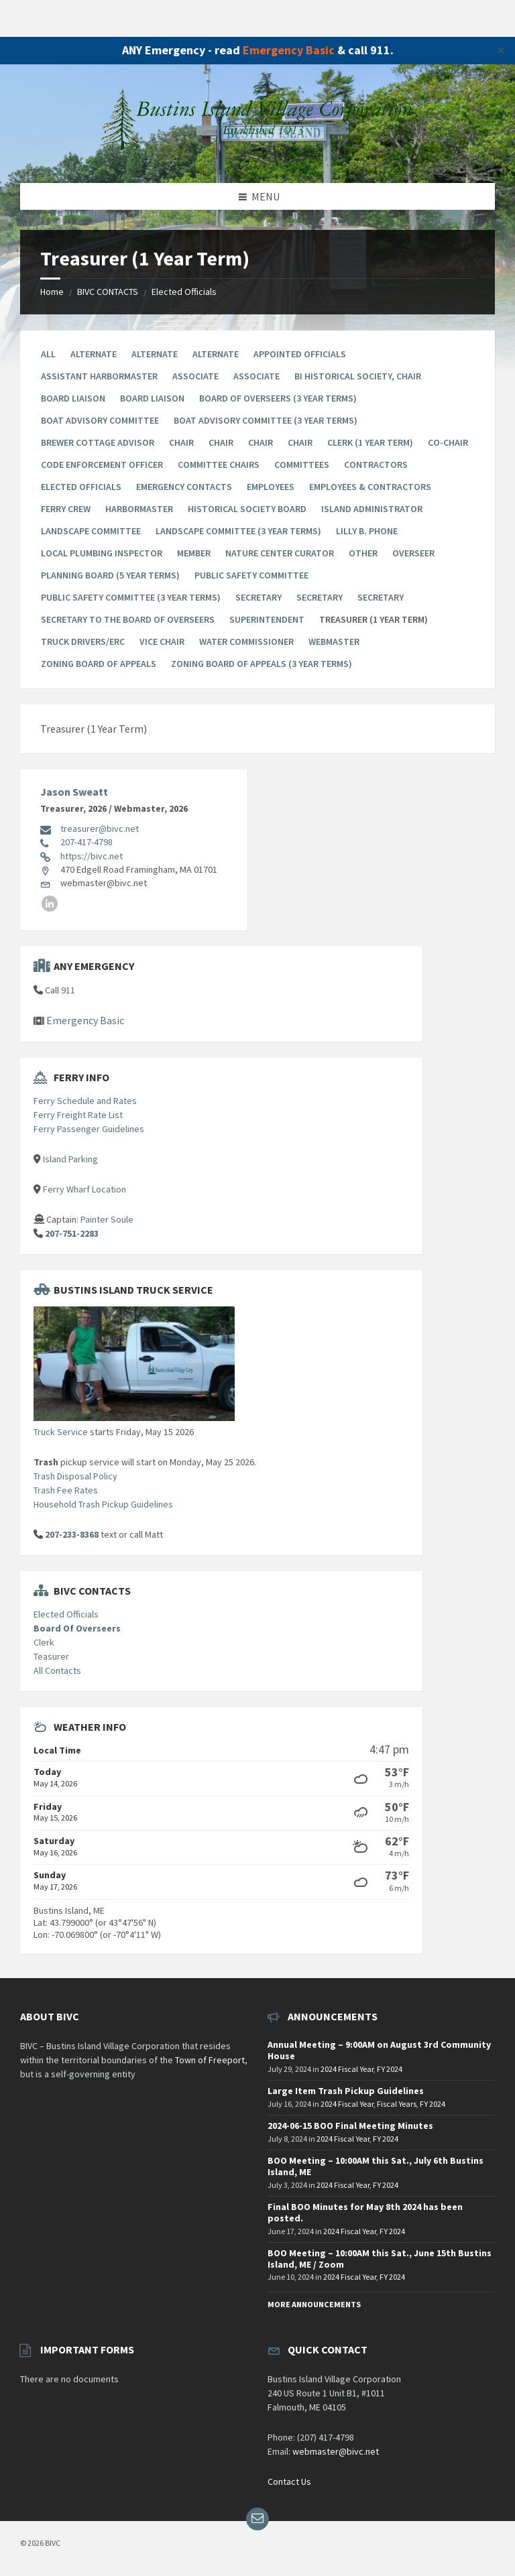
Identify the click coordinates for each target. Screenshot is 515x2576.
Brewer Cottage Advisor (97, 442)
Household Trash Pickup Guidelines (103, 1504)
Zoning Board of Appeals (98, 664)
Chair (181, 442)
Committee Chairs (219, 464)
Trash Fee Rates (66, 1490)
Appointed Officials (299, 354)
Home (52, 292)
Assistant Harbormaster (99, 376)
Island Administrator (371, 509)
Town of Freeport (210, 2060)
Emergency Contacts (184, 487)
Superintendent (266, 619)
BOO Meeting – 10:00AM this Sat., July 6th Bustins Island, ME (375, 2166)
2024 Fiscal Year (347, 2069)
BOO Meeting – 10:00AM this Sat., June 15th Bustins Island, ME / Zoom (380, 2258)
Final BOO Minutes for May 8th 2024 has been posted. (365, 2212)
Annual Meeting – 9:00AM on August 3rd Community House (379, 2050)
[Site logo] (257, 156)
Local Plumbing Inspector (101, 553)
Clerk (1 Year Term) (370, 442)
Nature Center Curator (279, 553)
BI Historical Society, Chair (357, 376)
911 (68, 990)
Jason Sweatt (74, 791)
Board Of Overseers (77, 1628)
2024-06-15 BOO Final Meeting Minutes (350, 2126)
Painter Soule (106, 1219)
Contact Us (289, 2481)
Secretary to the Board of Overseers (128, 619)
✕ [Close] (500, 50)
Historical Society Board (247, 509)
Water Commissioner (246, 641)
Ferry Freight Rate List (78, 1115)
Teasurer (51, 1656)
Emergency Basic (289, 50)
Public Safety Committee (251, 575)
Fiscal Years (396, 2104)
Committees (301, 464)
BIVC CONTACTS (107, 292)
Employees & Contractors (370, 487)
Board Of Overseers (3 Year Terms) (278, 398)
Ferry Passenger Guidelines (89, 1129)
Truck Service (61, 1432)
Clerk (44, 1642)
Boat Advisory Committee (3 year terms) (265, 420)
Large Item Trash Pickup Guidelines (346, 2091)
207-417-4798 (86, 842)
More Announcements (314, 2304)
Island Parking (70, 1159)
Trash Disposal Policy (75, 1476)
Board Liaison (73, 398)
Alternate (93, 354)
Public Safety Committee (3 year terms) (131, 597)
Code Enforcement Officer (102, 464)
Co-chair (448, 442)
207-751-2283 (72, 1233)
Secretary (258, 597)
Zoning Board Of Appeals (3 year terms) (261, 664)
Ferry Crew (66, 509)
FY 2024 (389, 2069)
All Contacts (57, 1670)
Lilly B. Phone (367, 531)
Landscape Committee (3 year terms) (238, 531)
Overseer (413, 553)
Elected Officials (184, 292)
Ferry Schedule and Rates (85, 1101)
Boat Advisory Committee (100, 420)
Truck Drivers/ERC (83, 641)
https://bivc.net (91, 856)
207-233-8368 (72, 1534)
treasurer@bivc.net (99, 828)
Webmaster (333, 641)
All (48, 354)
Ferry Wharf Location (84, 1189)
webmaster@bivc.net (335, 2451)
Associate (195, 376)
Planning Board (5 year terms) (110, 575)
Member (194, 553)
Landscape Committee (91, 531)
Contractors (376, 464)
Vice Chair (161, 641)
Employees (270, 487)
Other (363, 553)
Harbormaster (139, 509)
